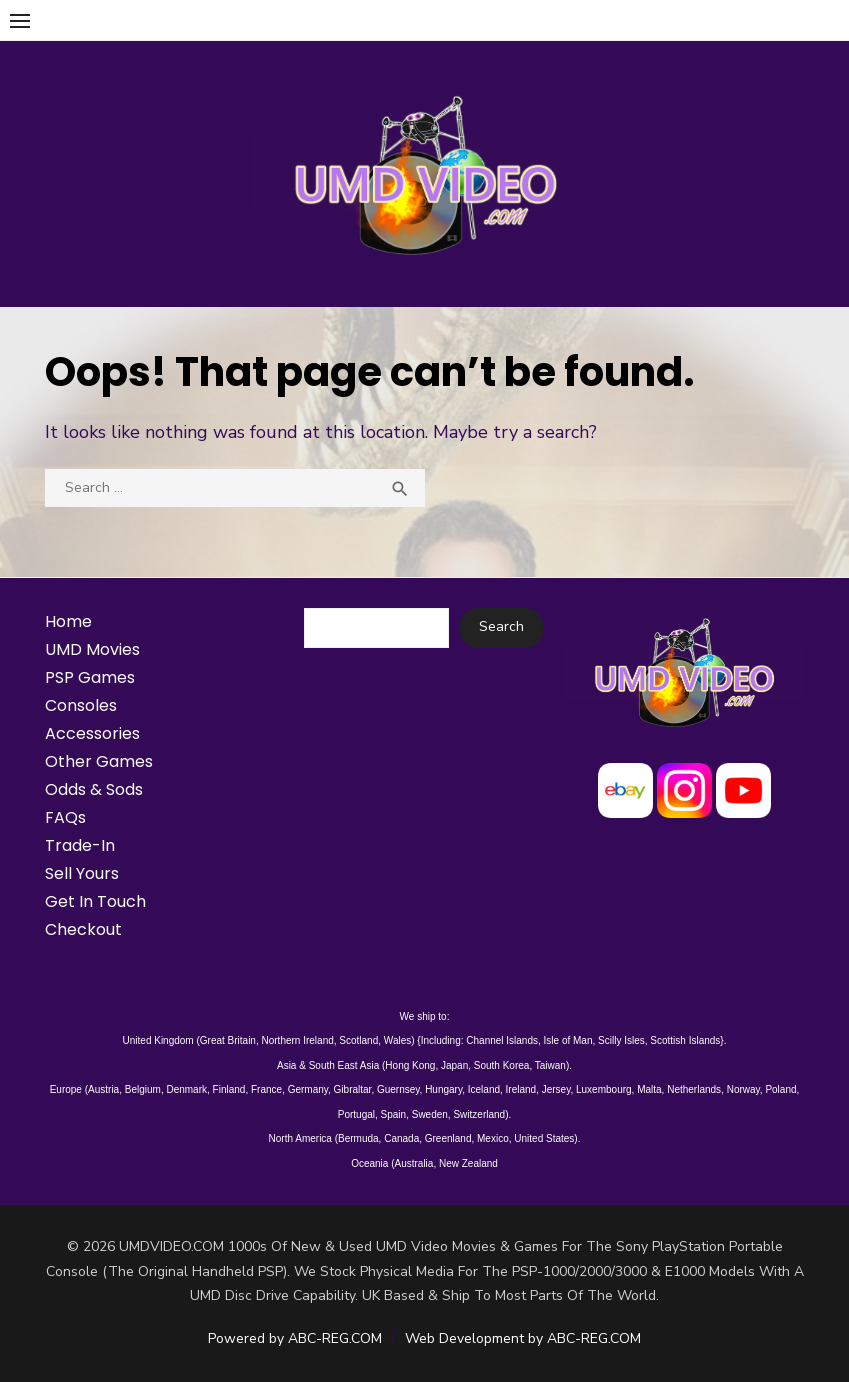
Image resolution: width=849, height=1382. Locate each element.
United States (544, 1138)
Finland (229, 1089)
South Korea (502, 1065)
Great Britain (228, 1040)
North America (300, 1138)
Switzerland (479, 1114)
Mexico (493, 1138)
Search (501, 626)
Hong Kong (410, 1065)
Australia (413, 1163)
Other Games (99, 761)
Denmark (186, 1089)
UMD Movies (92, 649)
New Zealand (468, 1163)
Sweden (430, 1114)
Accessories (92, 733)
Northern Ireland (298, 1040)
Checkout (83, 929)
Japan (454, 1065)
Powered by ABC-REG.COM (295, 1338)
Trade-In (80, 845)
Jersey (556, 1089)
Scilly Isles (621, 1040)
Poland (780, 1089)
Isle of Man (568, 1040)
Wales (397, 1040)
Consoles (81, 705)
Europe (66, 1089)
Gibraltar (353, 1089)
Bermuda (358, 1138)
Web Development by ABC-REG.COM (523, 1338)
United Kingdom (158, 1040)
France (266, 1089)
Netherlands (694, 1089)
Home (68, 621)
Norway (743, 1089)
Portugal (356, 1114)
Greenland (448, 1138)
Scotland (358, 1040)
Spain (394, 1114)
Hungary (443, 1089)
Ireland (521, 1089)
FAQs (65, 817)
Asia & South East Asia (328, 1065)
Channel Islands (502, 1040)
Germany (308, 1089)
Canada (401, 1138)
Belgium (143, 1089)
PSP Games (90, 677)
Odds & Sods (94, 789)
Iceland (484, 1089)
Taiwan (550, 1065)
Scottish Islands (685, 1040)
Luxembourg (604, 1089)
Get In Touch (95, 901)
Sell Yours (82, 873)
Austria (103, 1089)
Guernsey (398, 1089)
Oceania (369, 1163)
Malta (649, 1089)
